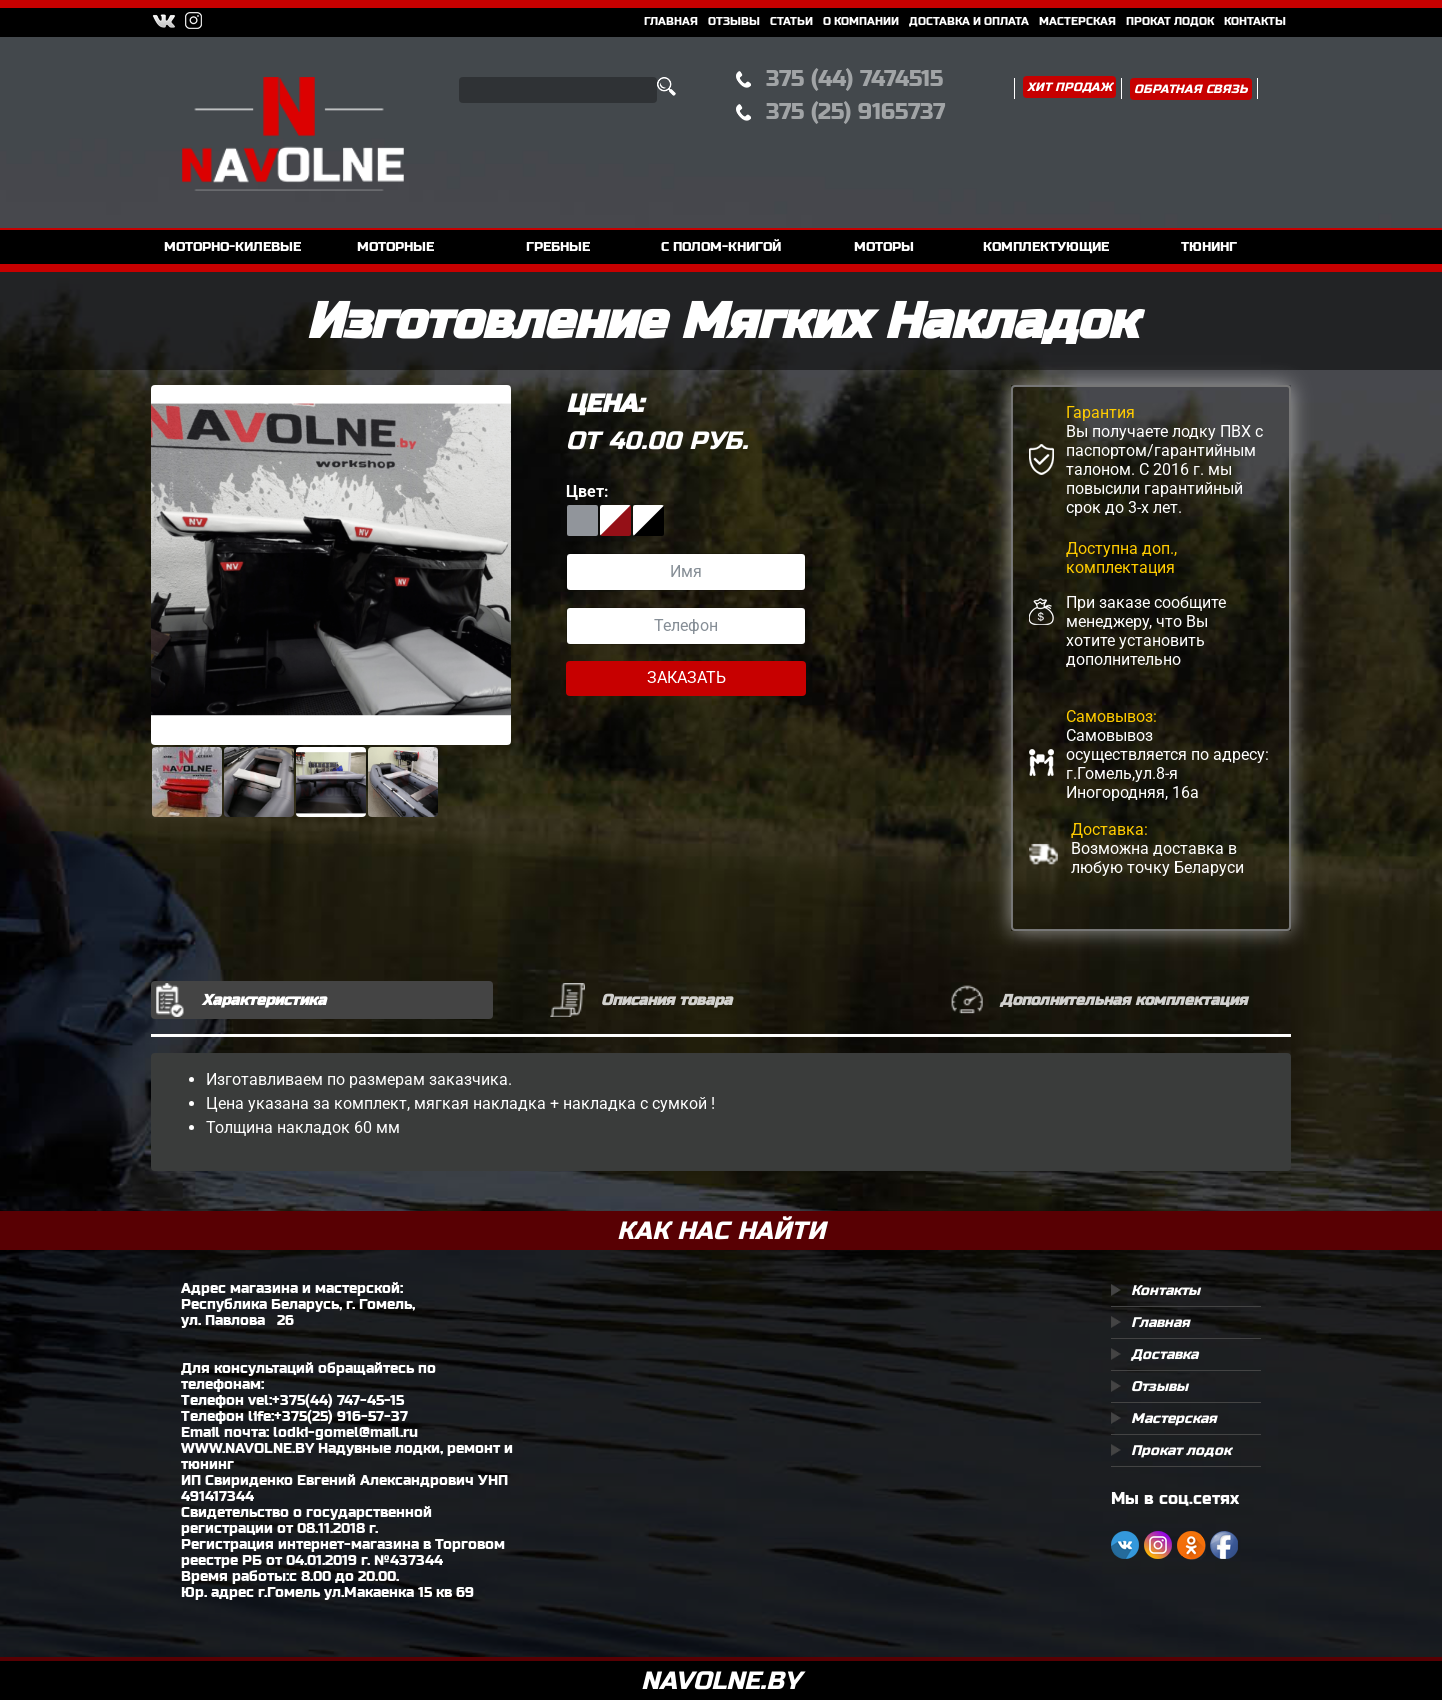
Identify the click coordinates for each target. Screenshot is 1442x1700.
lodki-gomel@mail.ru (345, 1432)
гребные (558, 246)
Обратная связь (1191, 89)
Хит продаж (1069, 87)
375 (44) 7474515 (854, 78)
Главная (671, 21)
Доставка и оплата (969, 21)
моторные (395, 246)
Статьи (791, 21)
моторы (884, 246)
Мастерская (1077, 21)
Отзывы (734, 21)
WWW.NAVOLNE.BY (247, 1448)
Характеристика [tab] (264, 999)
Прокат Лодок (1170, 21)
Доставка (1164, 1354)
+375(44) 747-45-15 (338, 1400)
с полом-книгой (721, 246)
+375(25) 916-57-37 (341, 1416)
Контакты (1255, 21)
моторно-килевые (232, 246)
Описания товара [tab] (666, 999)
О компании (861, 21)
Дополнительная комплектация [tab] (1123, 999)
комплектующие (1046, 246)
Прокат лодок (1181, 1450)
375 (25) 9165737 (855, 111)
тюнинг (1209, 246)
